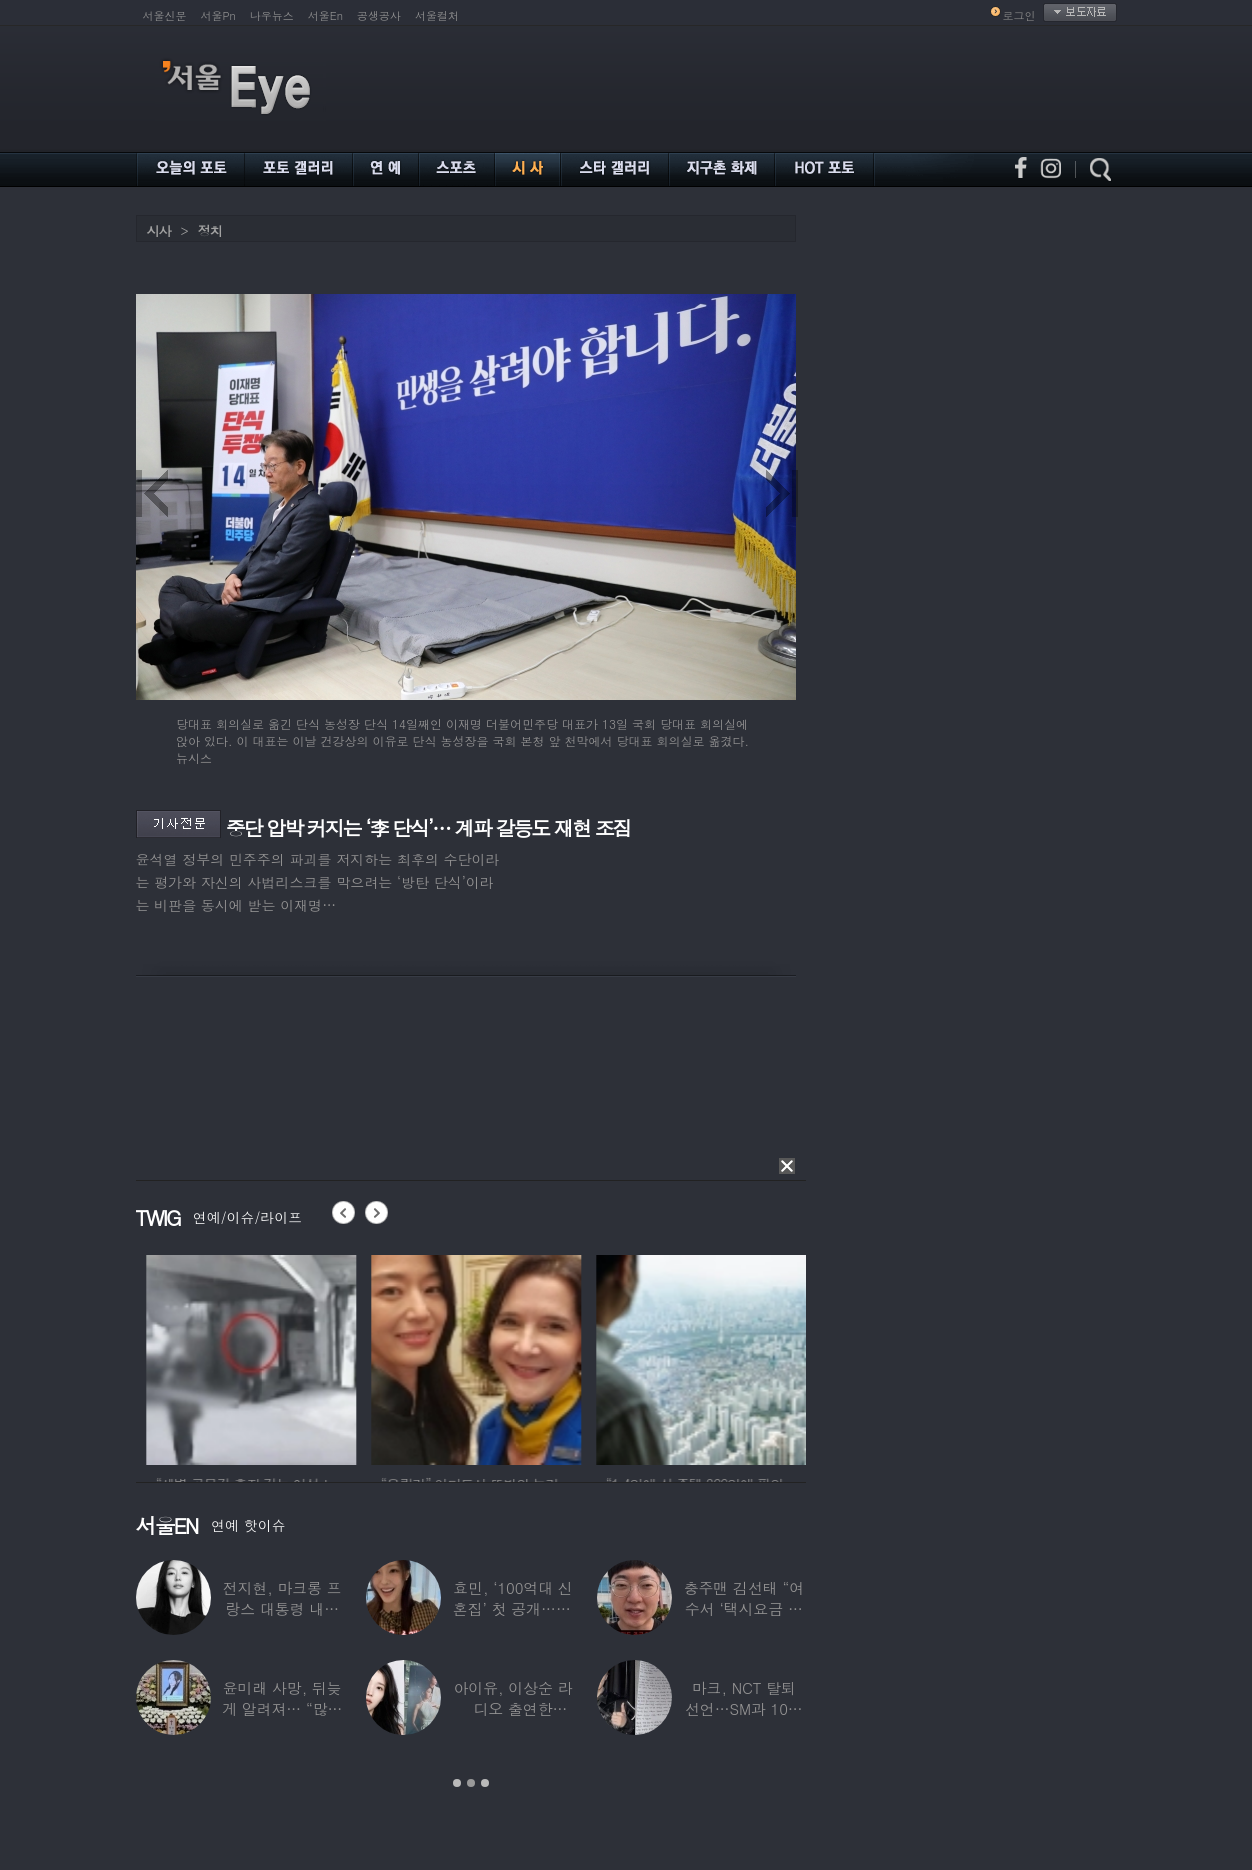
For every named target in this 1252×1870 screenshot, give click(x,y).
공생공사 (379, 15)
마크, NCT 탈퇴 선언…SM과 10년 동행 (744, 1708)
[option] (323, 1357)
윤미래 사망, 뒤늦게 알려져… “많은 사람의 (282, 1708)
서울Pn (218, 15)
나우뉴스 (272, 15)
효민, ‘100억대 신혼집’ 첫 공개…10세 (513, 1608)
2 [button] (471, 1783)
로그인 (1019, 15)
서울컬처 (437, 15)
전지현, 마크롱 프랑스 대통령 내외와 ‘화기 (282, 1608)
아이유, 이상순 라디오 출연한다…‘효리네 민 (512, 1708)
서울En (325, 15)
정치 (210, 230)
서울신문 (165, 15)
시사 (159, 230)
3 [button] (485, 1783)
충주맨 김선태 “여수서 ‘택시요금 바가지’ (744, 1608)
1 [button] (457, 1783)
